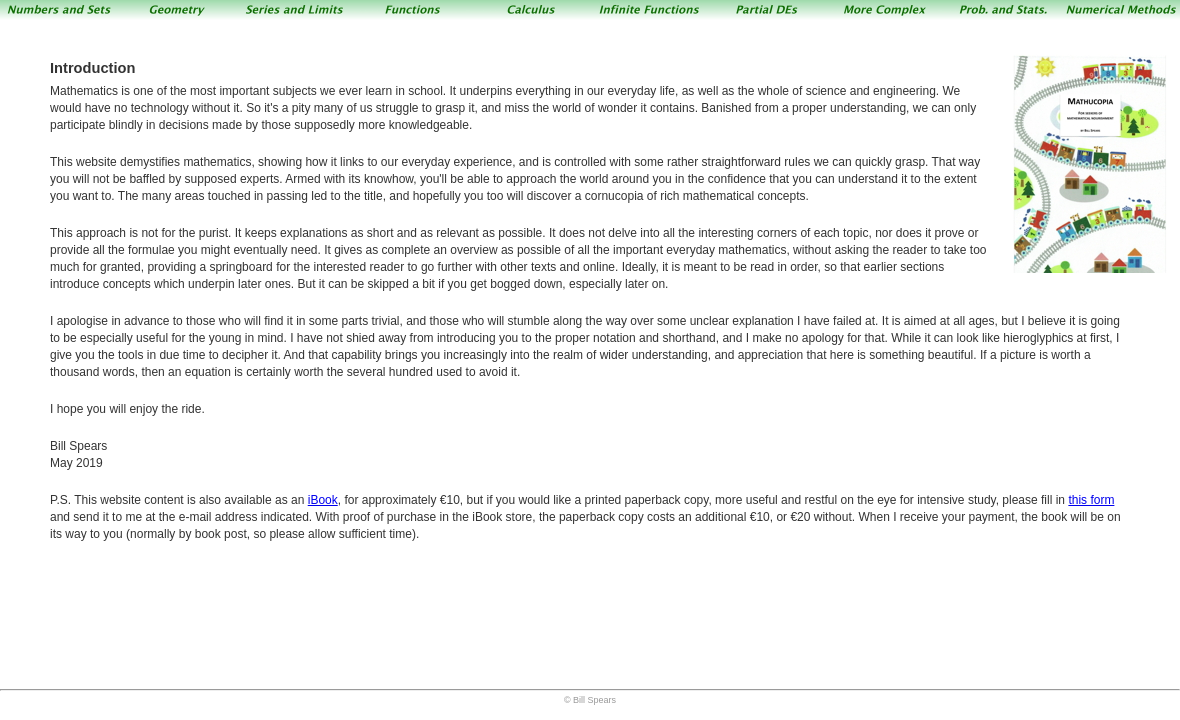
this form (1091, 500)
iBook (323, 500)
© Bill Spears (590, 700)
